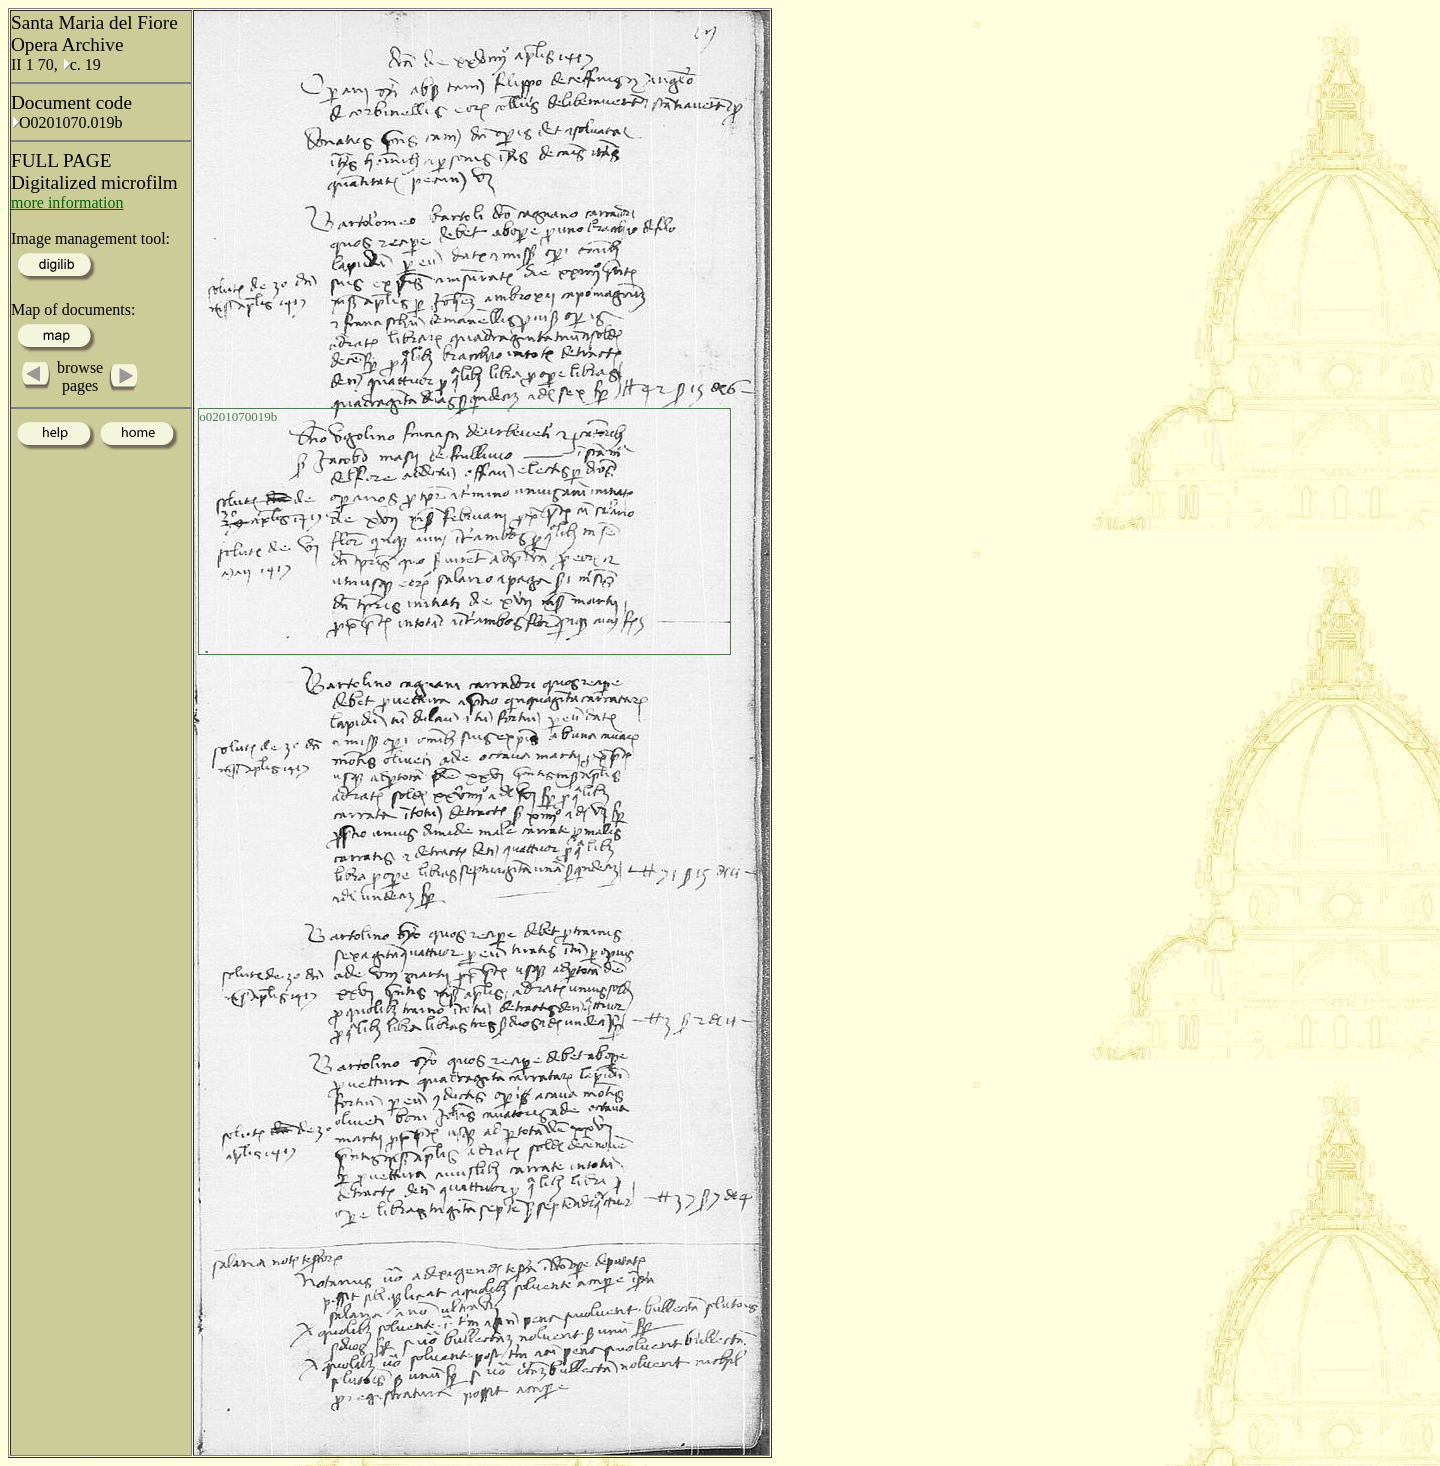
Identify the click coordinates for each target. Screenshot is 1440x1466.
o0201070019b (238, 416)
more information (67, 202)
